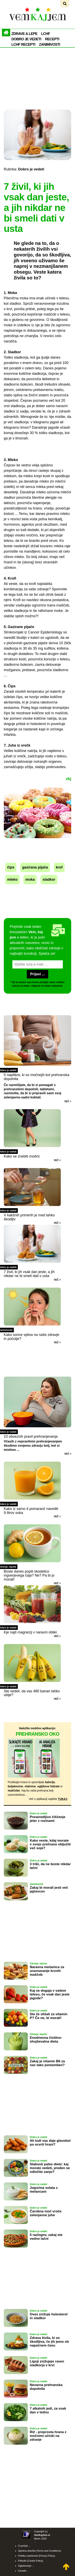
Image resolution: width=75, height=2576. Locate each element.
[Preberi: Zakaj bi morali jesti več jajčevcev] (16, 1903)
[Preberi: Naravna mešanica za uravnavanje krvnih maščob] (16, 1982)
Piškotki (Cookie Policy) (30, 2560)
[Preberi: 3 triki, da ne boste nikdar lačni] (16, 1880)
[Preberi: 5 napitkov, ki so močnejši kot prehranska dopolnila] (37, 1059)
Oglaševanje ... (26, 2565)
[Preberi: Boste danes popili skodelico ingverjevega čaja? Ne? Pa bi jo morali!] (32, 1527)
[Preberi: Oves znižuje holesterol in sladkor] (16, 2330)
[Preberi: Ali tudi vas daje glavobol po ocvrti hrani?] (16, 2156)
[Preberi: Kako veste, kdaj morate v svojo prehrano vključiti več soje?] (16, 1856)
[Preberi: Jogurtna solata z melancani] (16, 2203)
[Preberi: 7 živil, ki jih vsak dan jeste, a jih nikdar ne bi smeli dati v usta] (34, 1227)
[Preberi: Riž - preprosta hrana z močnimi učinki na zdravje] (16, 2447)
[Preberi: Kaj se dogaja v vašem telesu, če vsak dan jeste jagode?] (16, 2006)
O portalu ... (24, 2545)
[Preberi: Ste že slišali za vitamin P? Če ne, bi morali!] (16, 2030)
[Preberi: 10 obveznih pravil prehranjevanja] (37, 1416)
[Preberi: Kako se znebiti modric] (34, 1112)
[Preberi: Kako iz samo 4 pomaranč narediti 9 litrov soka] (34, 1464)
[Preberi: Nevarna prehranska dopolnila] (16, 2400)
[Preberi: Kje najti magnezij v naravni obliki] (34, 1588)
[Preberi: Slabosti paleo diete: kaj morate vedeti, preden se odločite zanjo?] (16, 2180)
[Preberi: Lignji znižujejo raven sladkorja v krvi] (16, 2377)
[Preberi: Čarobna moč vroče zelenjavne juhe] (16, 2227)
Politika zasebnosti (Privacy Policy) (36, 2555)
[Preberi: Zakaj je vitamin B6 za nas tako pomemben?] (16, 2077)
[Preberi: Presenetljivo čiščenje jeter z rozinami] (16, 1832)
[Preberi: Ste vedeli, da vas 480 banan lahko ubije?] (32, 1647)
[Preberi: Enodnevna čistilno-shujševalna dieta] (16, 2053)
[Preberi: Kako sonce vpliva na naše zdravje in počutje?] (32, 1290)
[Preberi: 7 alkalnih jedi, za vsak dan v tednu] (16, 2424)
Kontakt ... (23, 2570)
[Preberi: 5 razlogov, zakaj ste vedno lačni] (16, 2250)
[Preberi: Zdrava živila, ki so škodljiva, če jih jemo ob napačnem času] (16, 2353)
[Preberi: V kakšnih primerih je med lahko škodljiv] (32, 1171)
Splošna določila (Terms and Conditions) (39, 2550)
